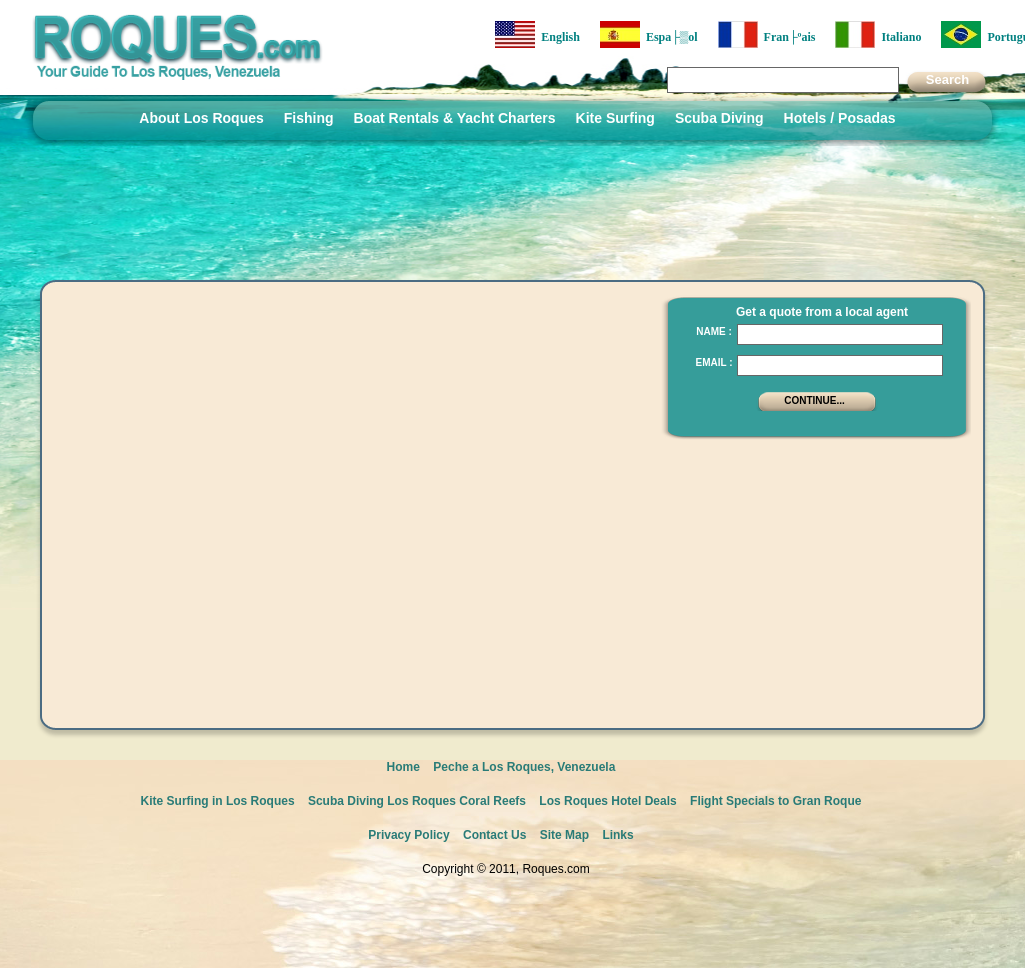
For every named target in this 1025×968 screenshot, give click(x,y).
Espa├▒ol (649, 34)
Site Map (564, 835)
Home (403, 767)
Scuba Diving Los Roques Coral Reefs (417, 801)
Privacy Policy (408, 835)
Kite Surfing (615, 118)
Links (617, 835)
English (537, 34)
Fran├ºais (767, 34)
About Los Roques (201, 118)
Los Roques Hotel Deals (607, 801)
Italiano (878, 34)
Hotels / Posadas (840, 118)
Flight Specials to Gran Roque (775, 801)
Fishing (309, 118)
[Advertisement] (811, 575)
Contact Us (494, 835)
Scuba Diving (719, 118)
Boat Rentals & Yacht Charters (455, 118)
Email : (713, 362)
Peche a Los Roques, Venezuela (524, 767)
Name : (714, 331)
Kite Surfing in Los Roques (218, 801)
